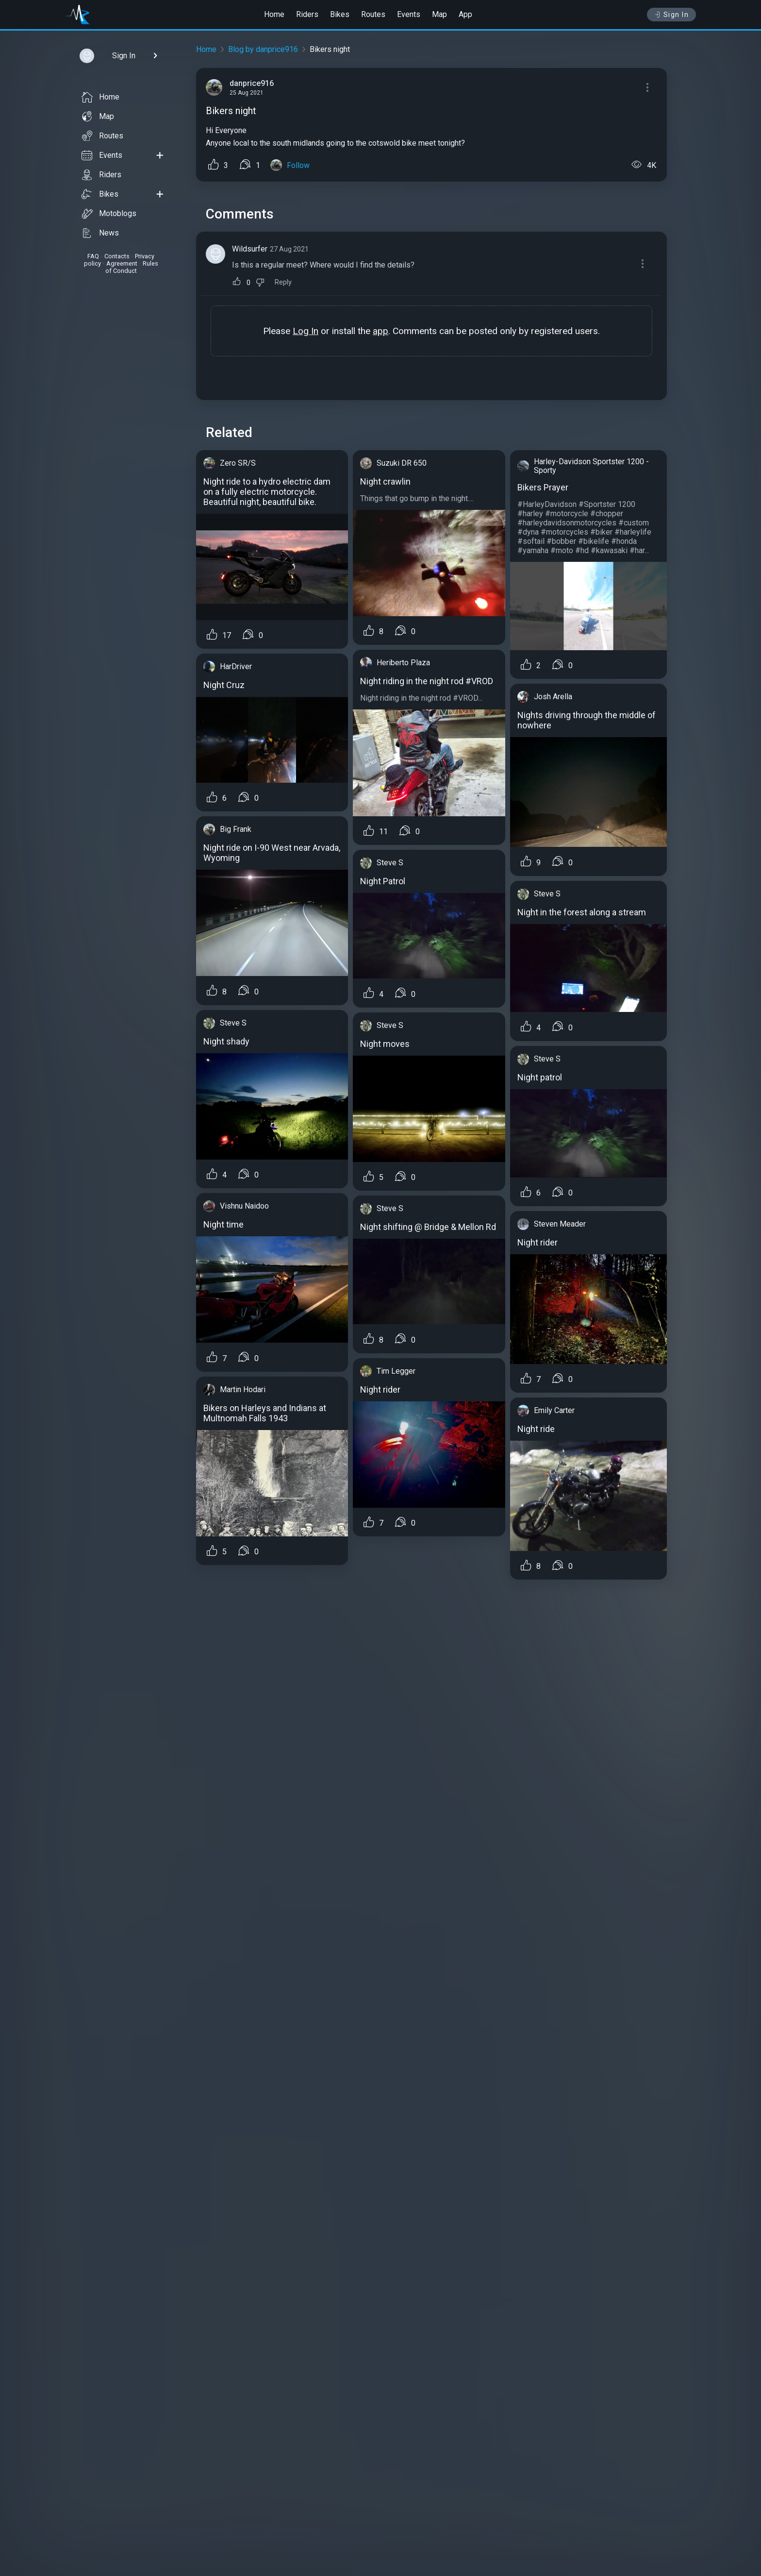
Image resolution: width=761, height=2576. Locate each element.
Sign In (671, 14)
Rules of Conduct (131, 267)
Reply (283, 282)
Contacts (117, 256)
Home (274, 14)
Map (439, 14)
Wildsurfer (249, 248)
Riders (307, 14)
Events (408, 14)
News (100, 233)
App (465, 14)
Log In (305, 331)
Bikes (339, 14)
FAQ (93, 256)
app (380, 331)
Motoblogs (109, 213)
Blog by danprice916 (263, 49)
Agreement (121, 263)
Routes (373, 14)
